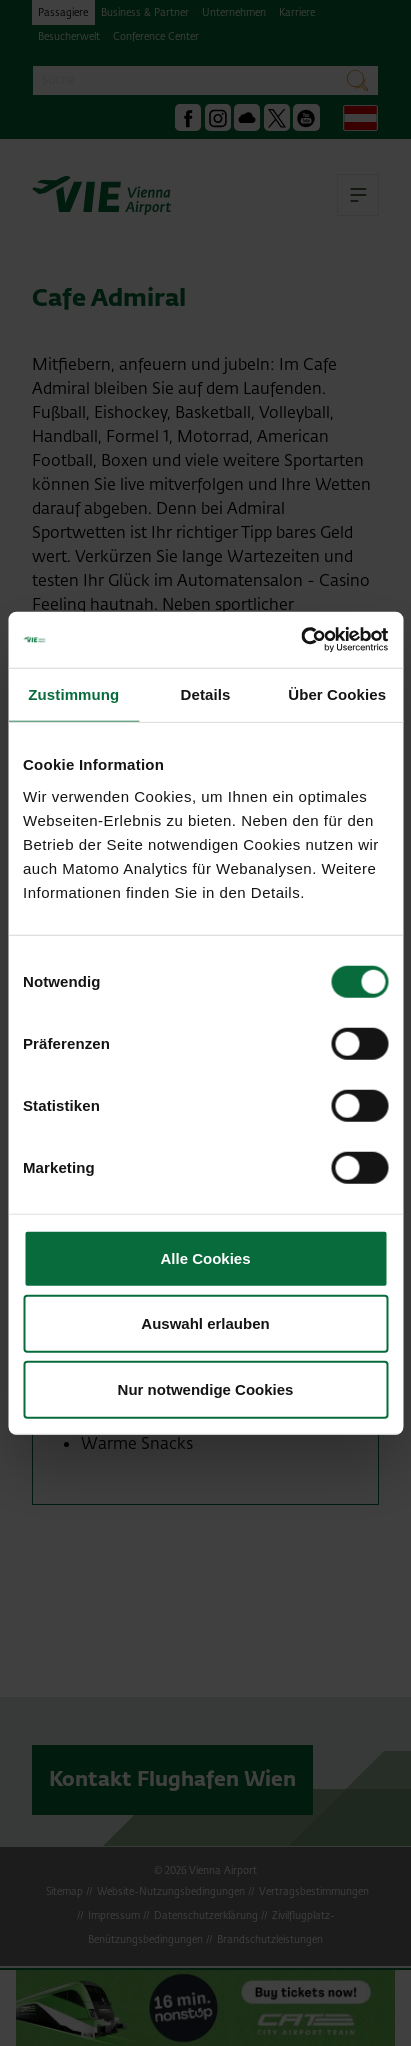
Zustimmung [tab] (73, 693)
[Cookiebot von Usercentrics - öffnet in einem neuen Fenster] (300, 640)
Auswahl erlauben (205, 1323)
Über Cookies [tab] (337, 693)
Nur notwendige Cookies (206, 1388)
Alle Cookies (205, 1257)
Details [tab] (206, 693)
